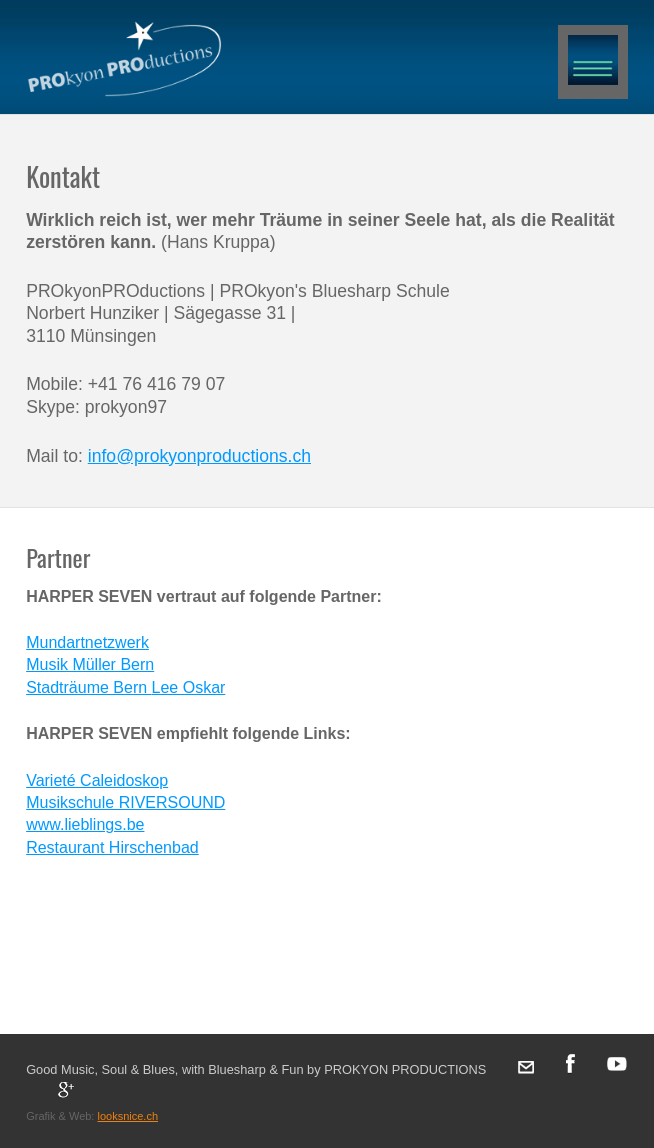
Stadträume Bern (88, 687)
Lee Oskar (189, 687)
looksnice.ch (127, 1116)
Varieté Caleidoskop (97, 780)
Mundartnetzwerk (87, 642)
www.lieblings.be (85, 824)
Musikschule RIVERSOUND (125, 802)
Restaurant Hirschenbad (112, 847)
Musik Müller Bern (90, 664)
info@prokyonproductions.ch (199, 456)
